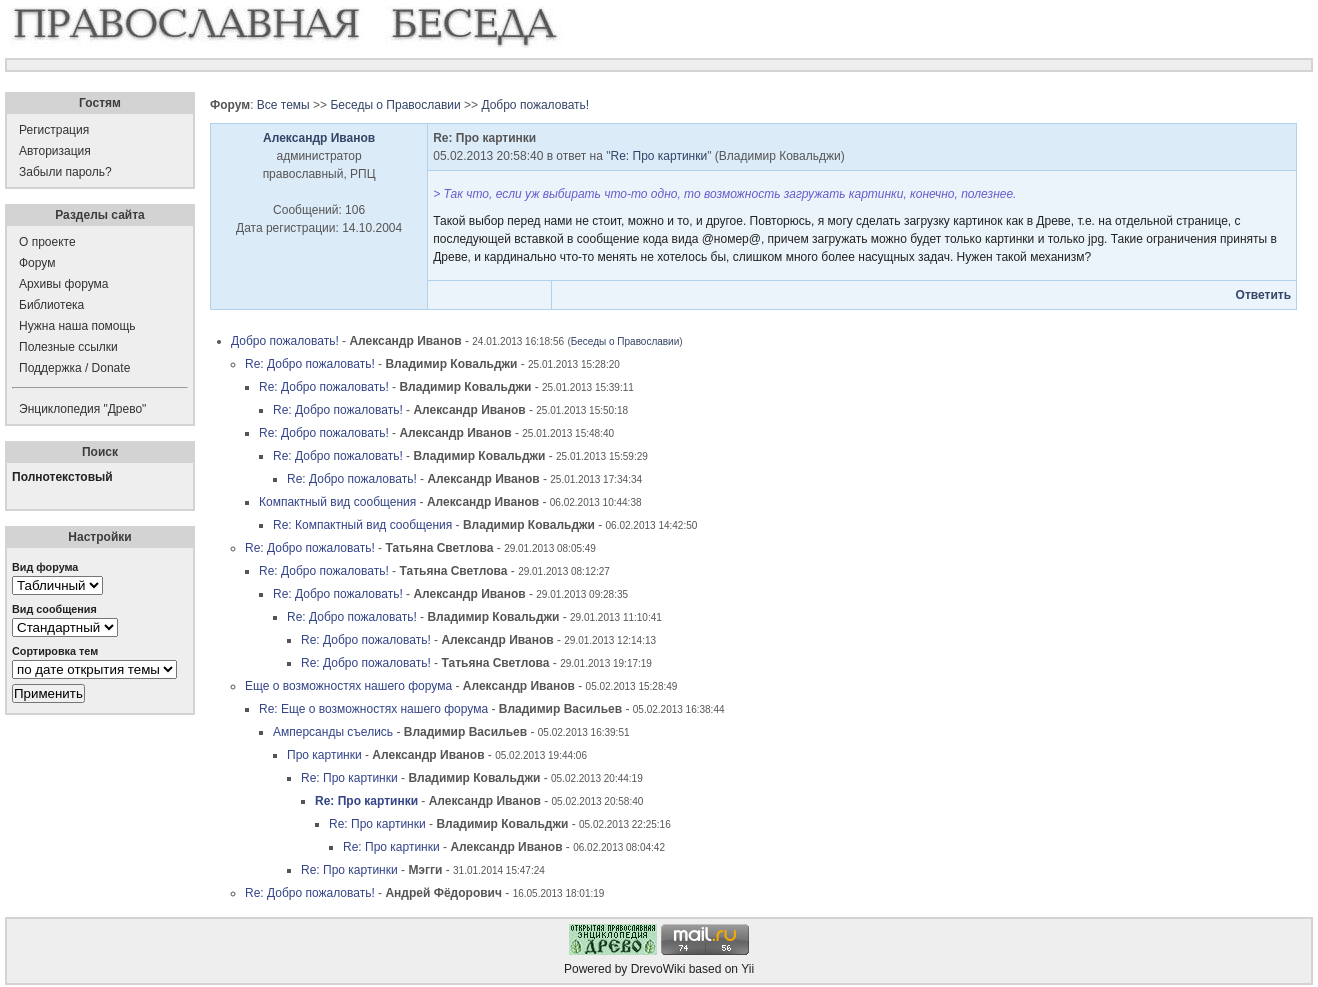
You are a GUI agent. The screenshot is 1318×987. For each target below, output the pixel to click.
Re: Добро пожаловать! (310, 364)
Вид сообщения (54, 609)
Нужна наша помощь (77, 326)
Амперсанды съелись (333, 732)
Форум (37, 263)
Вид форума (45, 567)
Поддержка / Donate (74, 368)
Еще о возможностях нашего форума (348, 686)
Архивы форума (63, 284)
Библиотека (51, 305)
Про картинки (324, 755)
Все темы (283, 105)
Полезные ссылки (68, 347)
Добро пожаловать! (535, 105)
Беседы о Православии (395, 105)
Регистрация (54, 130)
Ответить (1263, 295)
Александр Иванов (319, 138)
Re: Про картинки (659, 156)
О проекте (47, 242)
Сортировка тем (55, 651)
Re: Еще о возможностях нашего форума (373, 709)
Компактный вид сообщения (337, 502)
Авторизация (55, 151)
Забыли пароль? (65, 172)
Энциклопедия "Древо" (82, 409)
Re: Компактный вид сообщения (362, 525)
